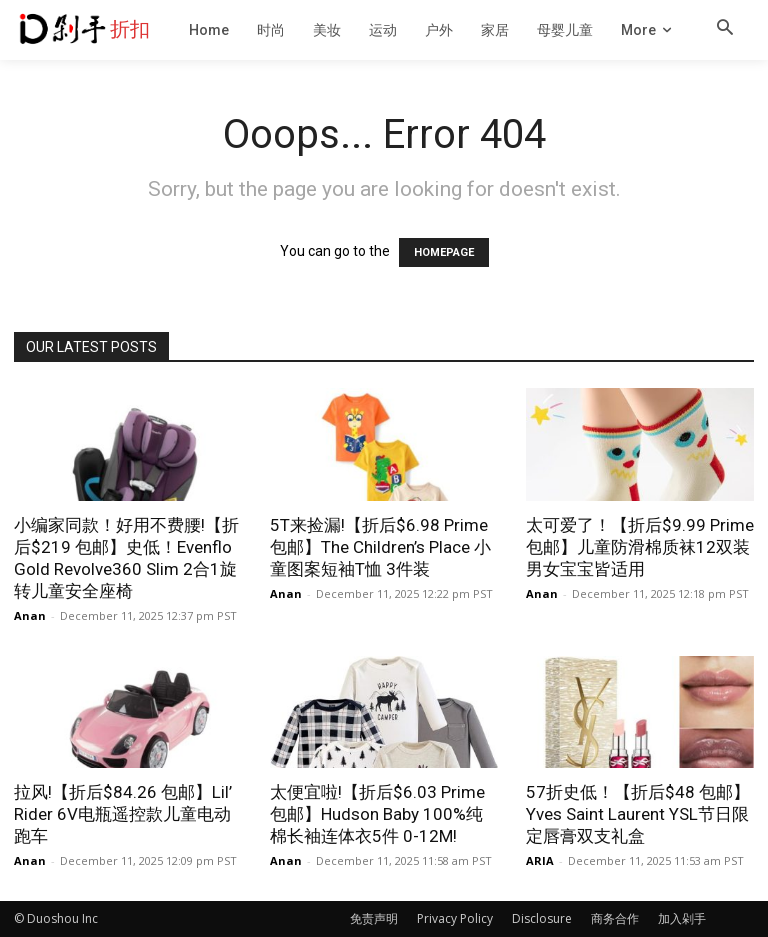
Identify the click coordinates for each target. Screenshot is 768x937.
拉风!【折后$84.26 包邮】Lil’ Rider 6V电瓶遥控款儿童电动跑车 (123, 814)
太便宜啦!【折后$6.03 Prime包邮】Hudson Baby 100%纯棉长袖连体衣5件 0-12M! (377, 814)
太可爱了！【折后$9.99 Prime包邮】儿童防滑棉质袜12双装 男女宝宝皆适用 (640, 547)
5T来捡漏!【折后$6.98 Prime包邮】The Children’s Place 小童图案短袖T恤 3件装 (380, 547)
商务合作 (615, 918)
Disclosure (542, 918)
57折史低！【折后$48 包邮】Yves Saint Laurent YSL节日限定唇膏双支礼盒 (638, 814)
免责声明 (374, 918)
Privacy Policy (455, 918)
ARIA (540, 860)
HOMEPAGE (444, 252)
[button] (725, 29)
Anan (30, 615)
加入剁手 (682, 918)
